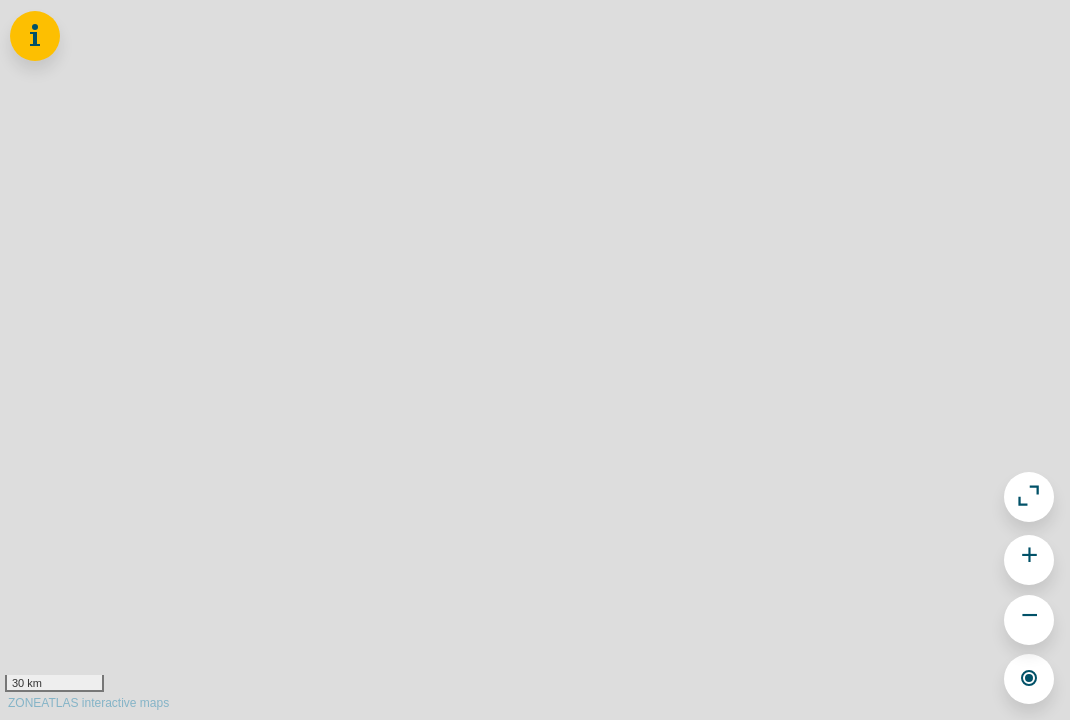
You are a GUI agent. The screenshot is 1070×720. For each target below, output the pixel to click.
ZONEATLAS (88, 703)
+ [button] (1030, 557)
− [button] (1030, 617)
